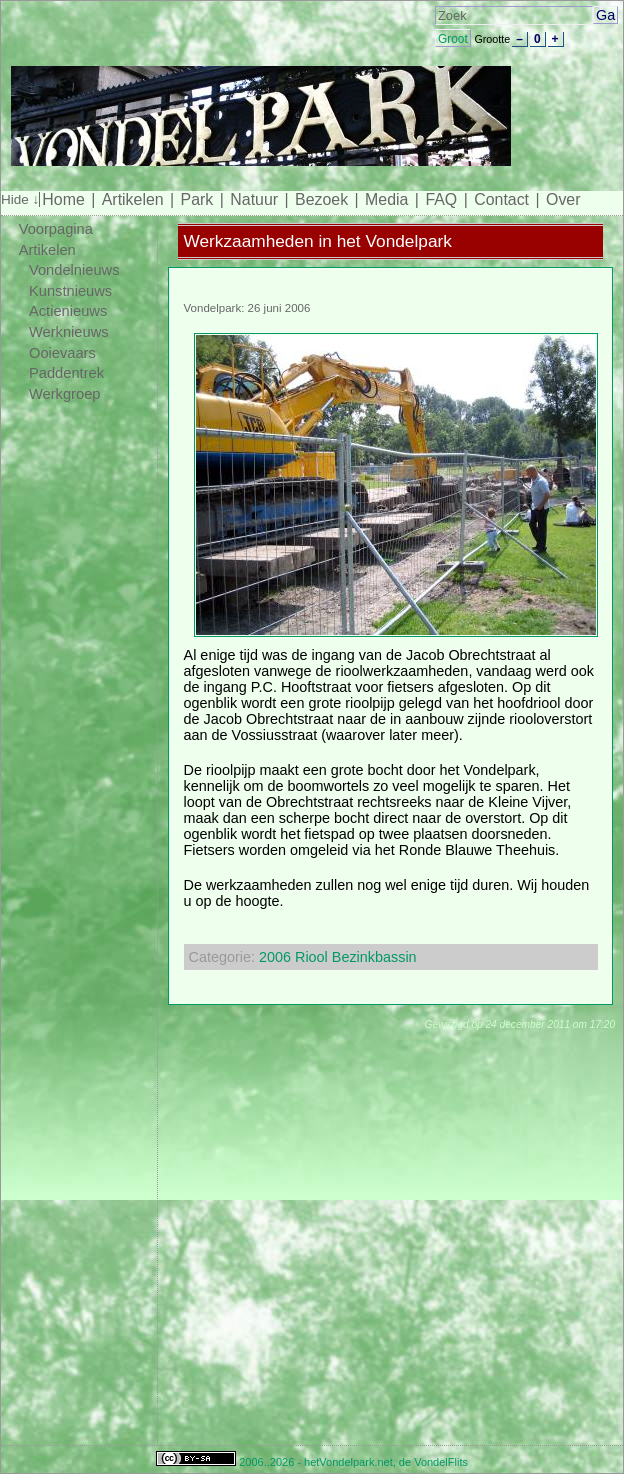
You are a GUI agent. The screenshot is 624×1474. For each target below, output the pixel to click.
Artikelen (133, 199)
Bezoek (321, 199)
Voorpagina (56, 229)
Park (197, 199)
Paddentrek (66, 373)
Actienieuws (68, 311)
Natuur (254, 199)
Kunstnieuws (70, 291)
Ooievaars (62, 353)
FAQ (441, 199)
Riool (311, 957)
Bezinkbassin (374, 957)
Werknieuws (69, 332)
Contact (501, 199)
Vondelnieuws (74, 270)
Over (563, 199)
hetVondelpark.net (348, 1462)
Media (386, 199)
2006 (275, 957)
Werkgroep (65, 394)
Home (63, 199)
